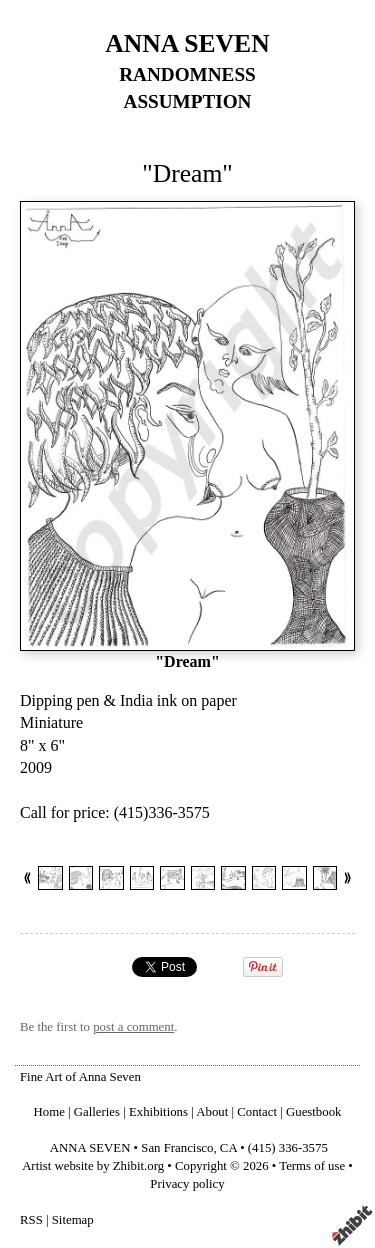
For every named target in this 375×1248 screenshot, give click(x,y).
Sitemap (73, 1220)
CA (228, 1148)
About (212, 1112)
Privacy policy (187, 1184)
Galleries (97, 1112)
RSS (31, 1220)
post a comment (133, 1027)
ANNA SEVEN (187, 43)
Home (49, 1112)
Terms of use (312, 1166)
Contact (257, 1112)
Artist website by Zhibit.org (93, 1166)
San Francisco (177, 1148)
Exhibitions (158, 1112)
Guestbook (313, 1112)
